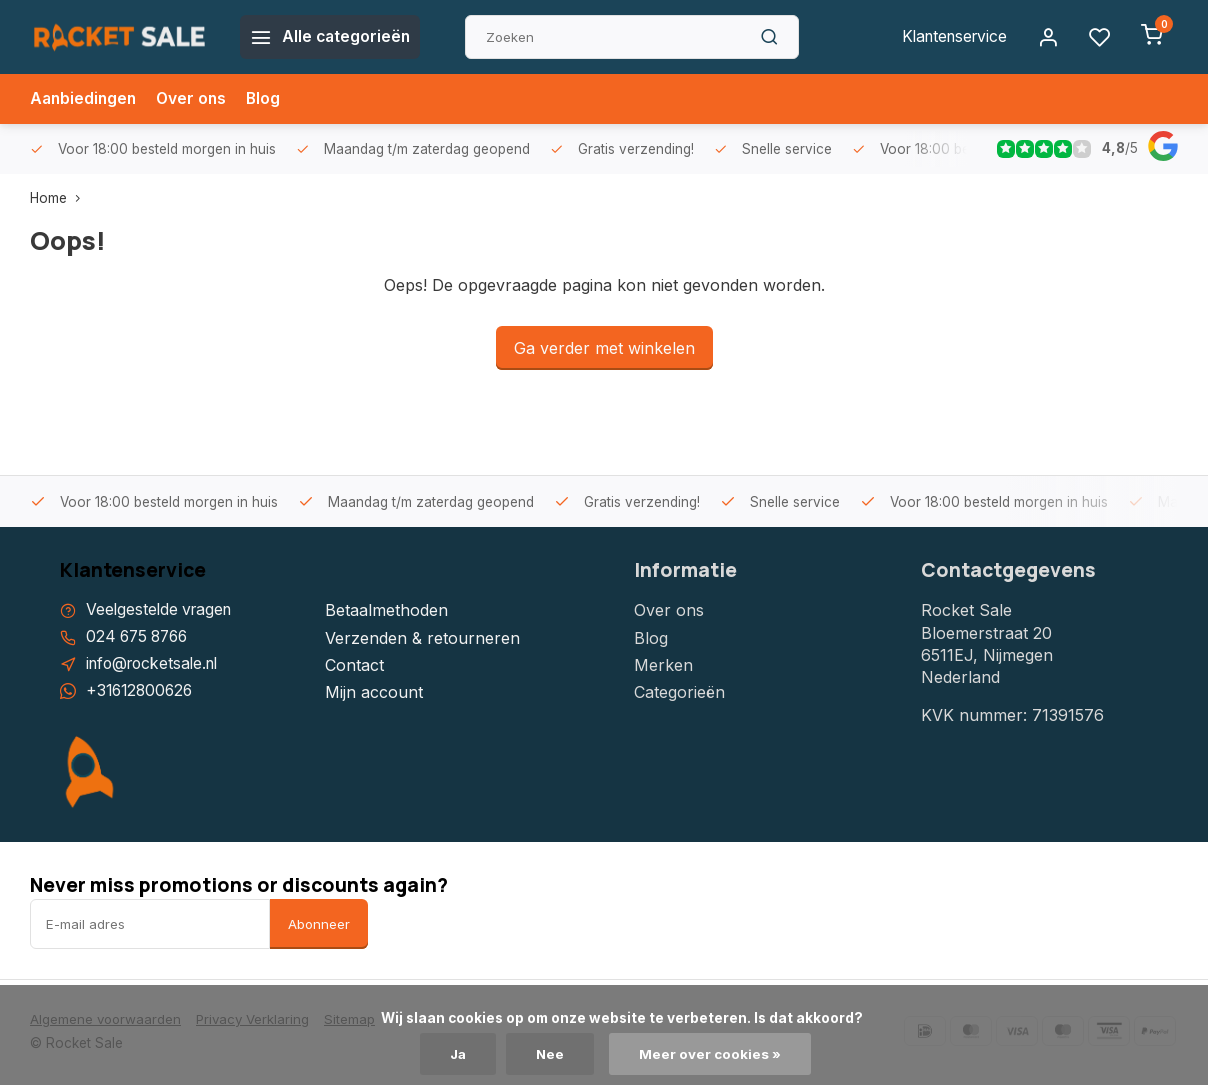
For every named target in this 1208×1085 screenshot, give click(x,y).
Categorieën (679, 692)
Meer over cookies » (712, 1054)
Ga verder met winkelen (604, 348)
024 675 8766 (140, 638)
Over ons (196, 99)
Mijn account (374, 692)
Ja (458, 1054)
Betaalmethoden (386, 610)
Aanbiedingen (85, 99)
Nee (551, 1054)
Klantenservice (951, 37)
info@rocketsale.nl (156, 665)
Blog (269, 99)
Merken (663, 665)
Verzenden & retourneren (422, 638)
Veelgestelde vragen (162, 610)
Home (59, 198)
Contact (354, 665)
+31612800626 (142, 692)
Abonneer (319, 925)
